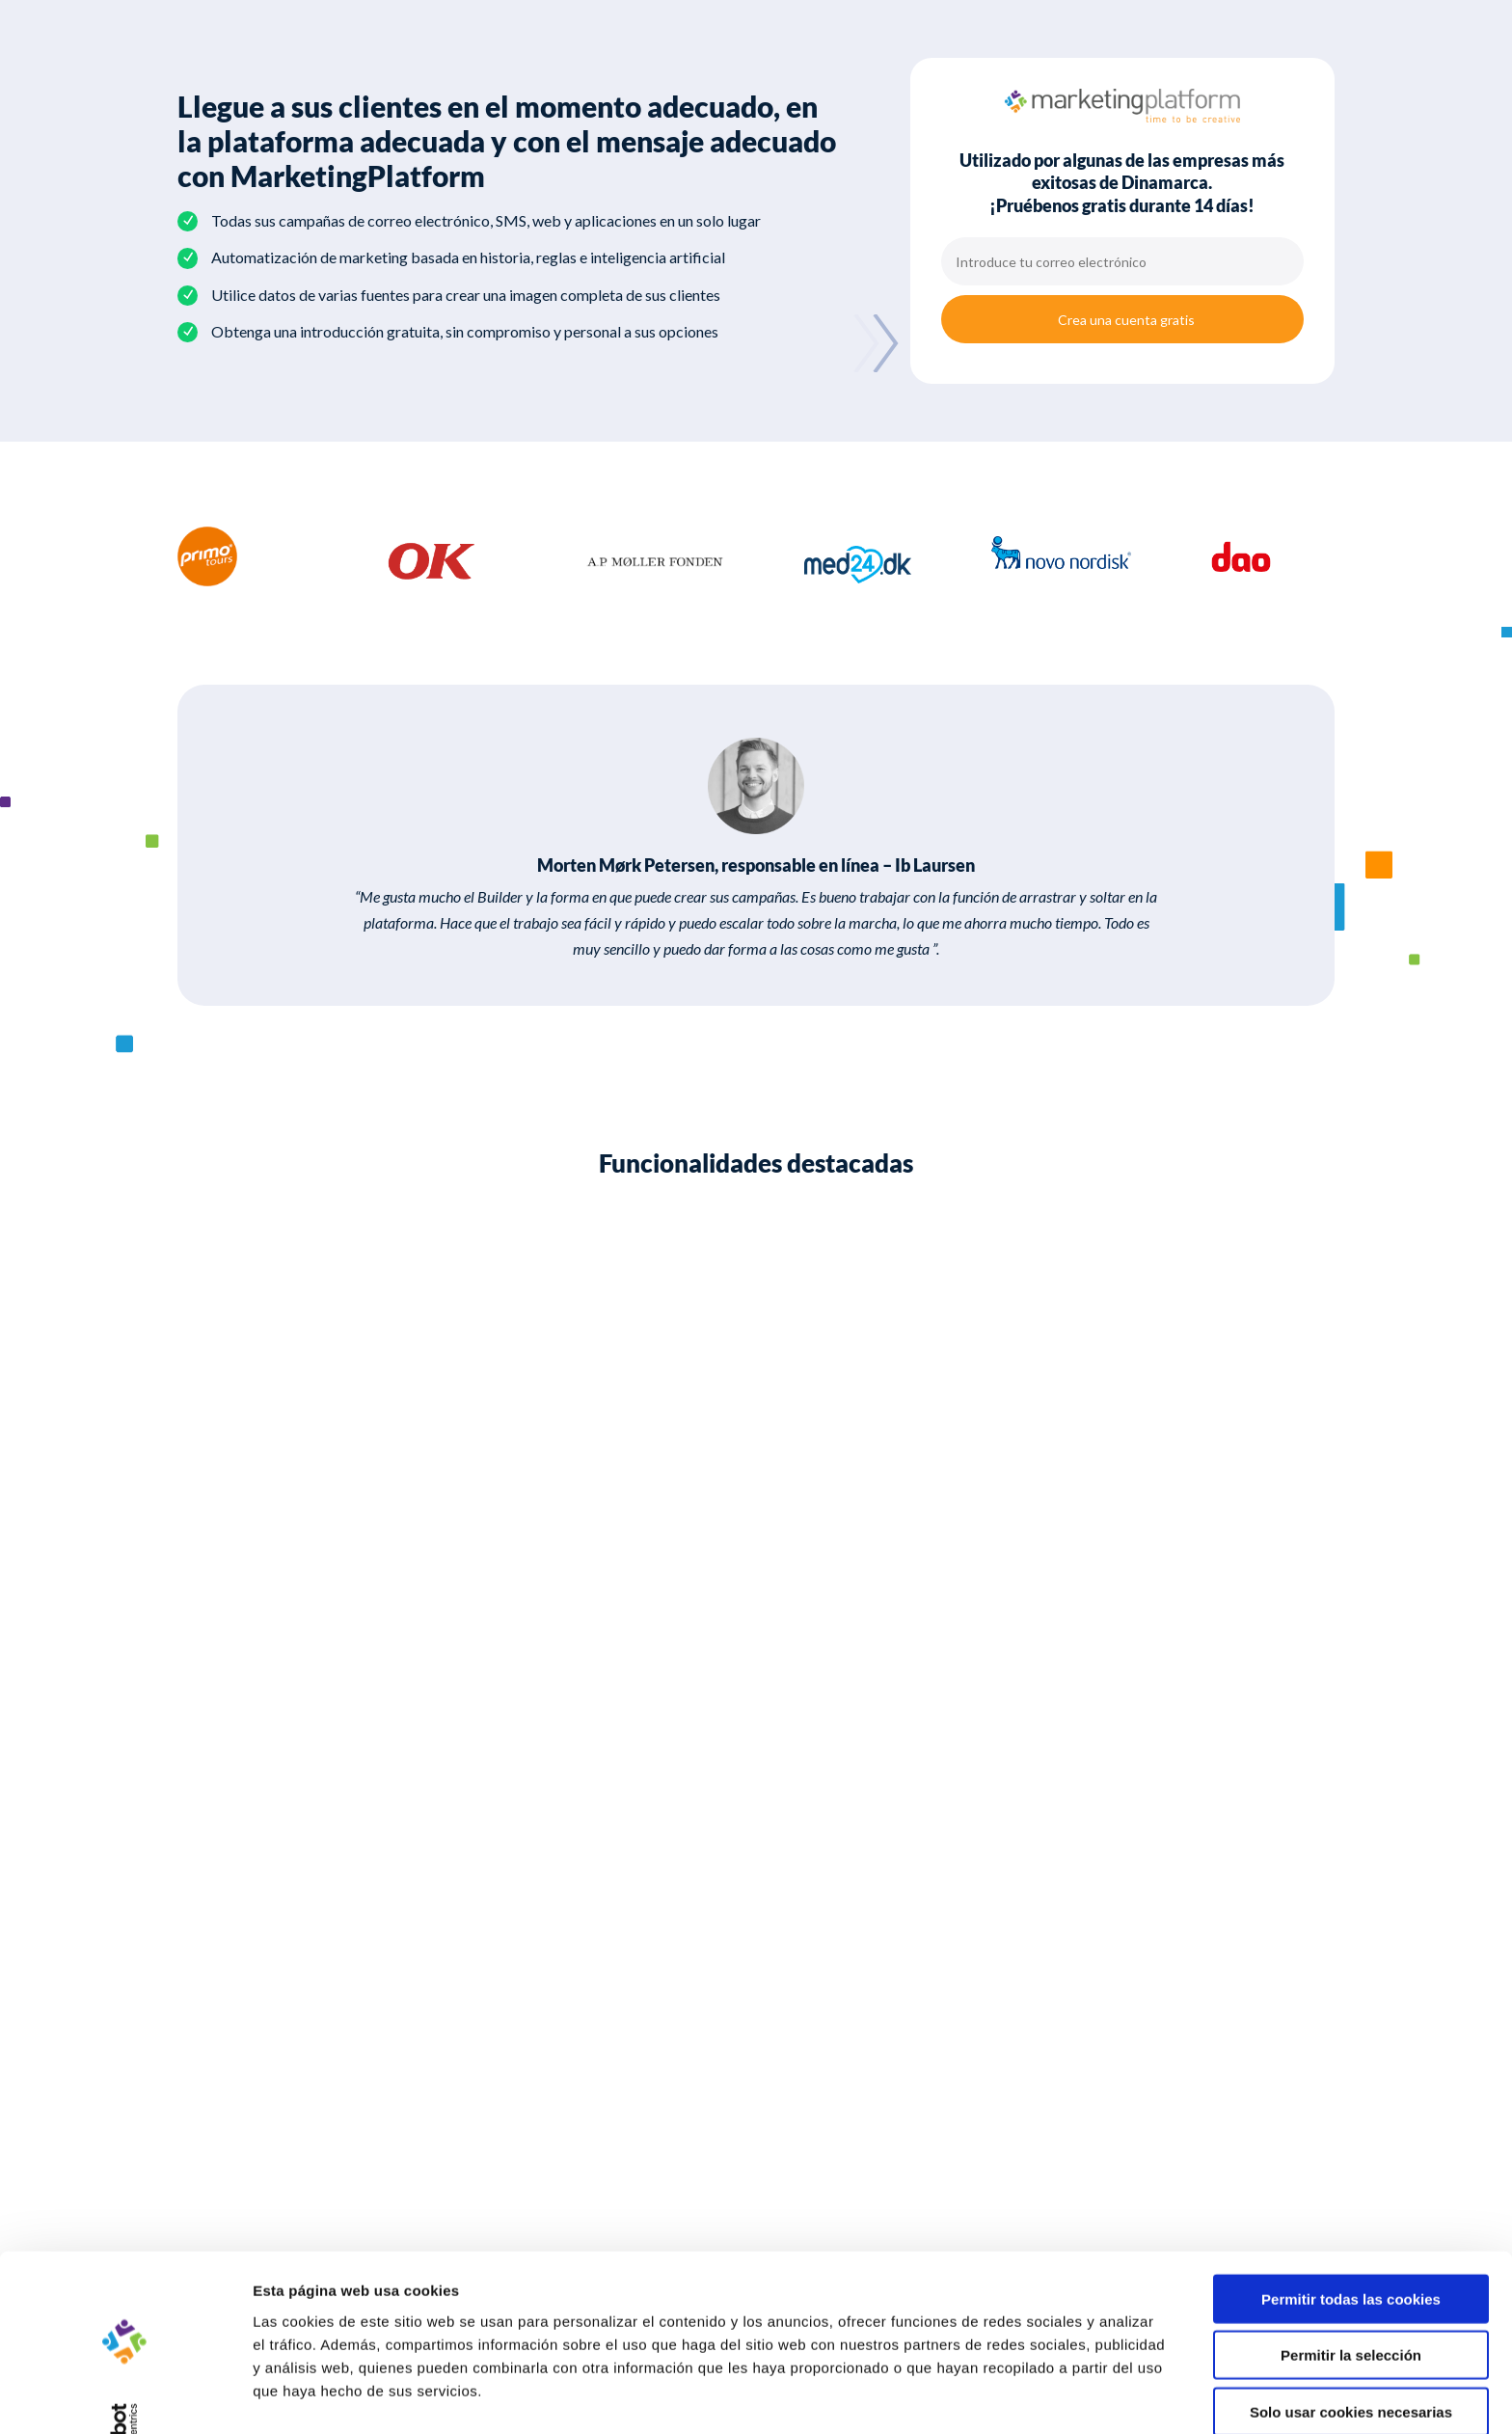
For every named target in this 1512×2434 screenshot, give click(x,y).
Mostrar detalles (1036, 2396)
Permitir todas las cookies (1351, 2241)
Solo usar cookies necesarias (1351, 2354)
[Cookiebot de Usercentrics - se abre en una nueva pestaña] (124, 2396)
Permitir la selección (1351, 2298)
